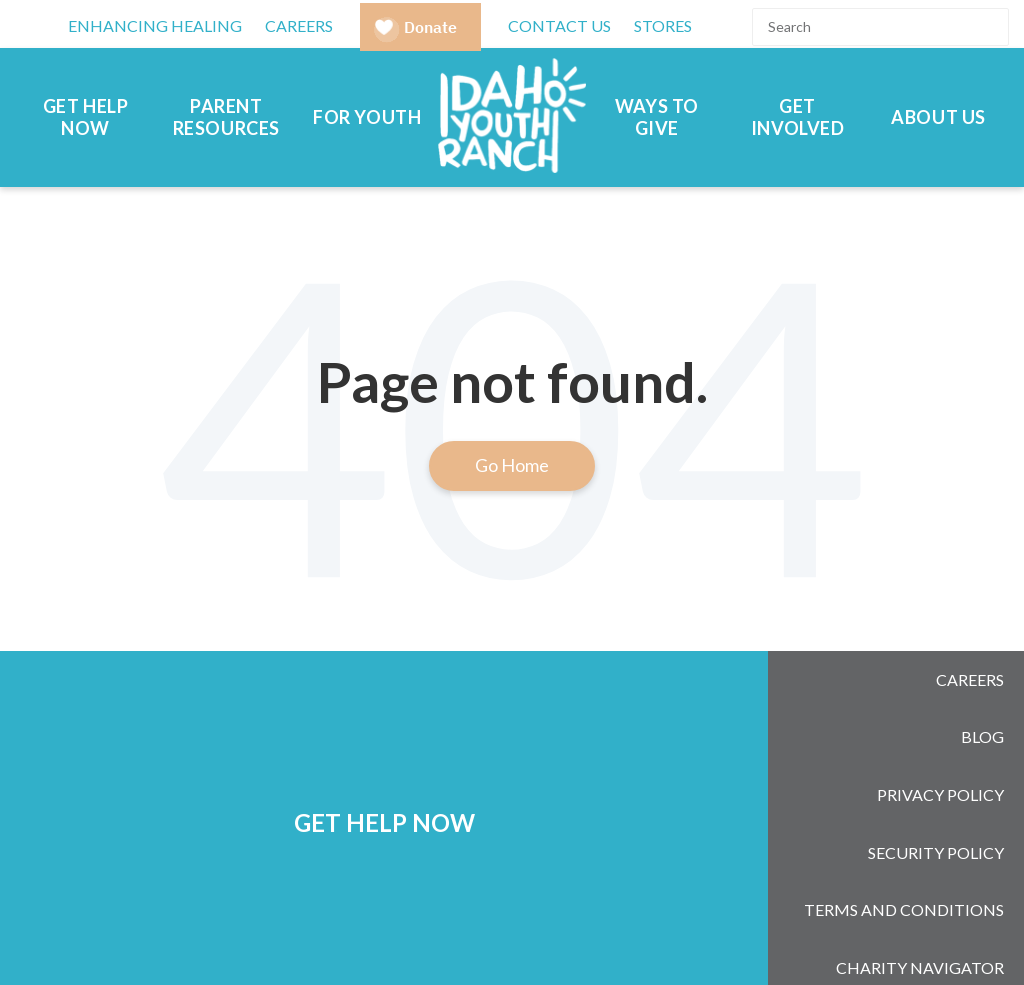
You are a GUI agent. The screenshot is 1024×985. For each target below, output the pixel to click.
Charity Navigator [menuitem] (920, 865)
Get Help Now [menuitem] (86, 117)
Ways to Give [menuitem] (657, 117)
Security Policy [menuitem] (936, 787)
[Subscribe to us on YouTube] (939, 935)
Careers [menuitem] (970, 670)
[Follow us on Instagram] (835, 935)
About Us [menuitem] (938, 117)
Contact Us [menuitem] (559, 25)
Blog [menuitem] (982, 709)
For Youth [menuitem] (367, 117)
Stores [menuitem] (663, 25)
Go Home (512, 465)
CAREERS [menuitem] (299, 25)
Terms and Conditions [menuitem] (904, 826)
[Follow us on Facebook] (783, 935)
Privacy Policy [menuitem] (940, 748)
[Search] (880, 27)
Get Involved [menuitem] (798, 117)
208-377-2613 (607, 930)
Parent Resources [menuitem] (226, 117)
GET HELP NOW (384, 767)
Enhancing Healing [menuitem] (155, 25)
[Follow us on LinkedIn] (887, 935)
